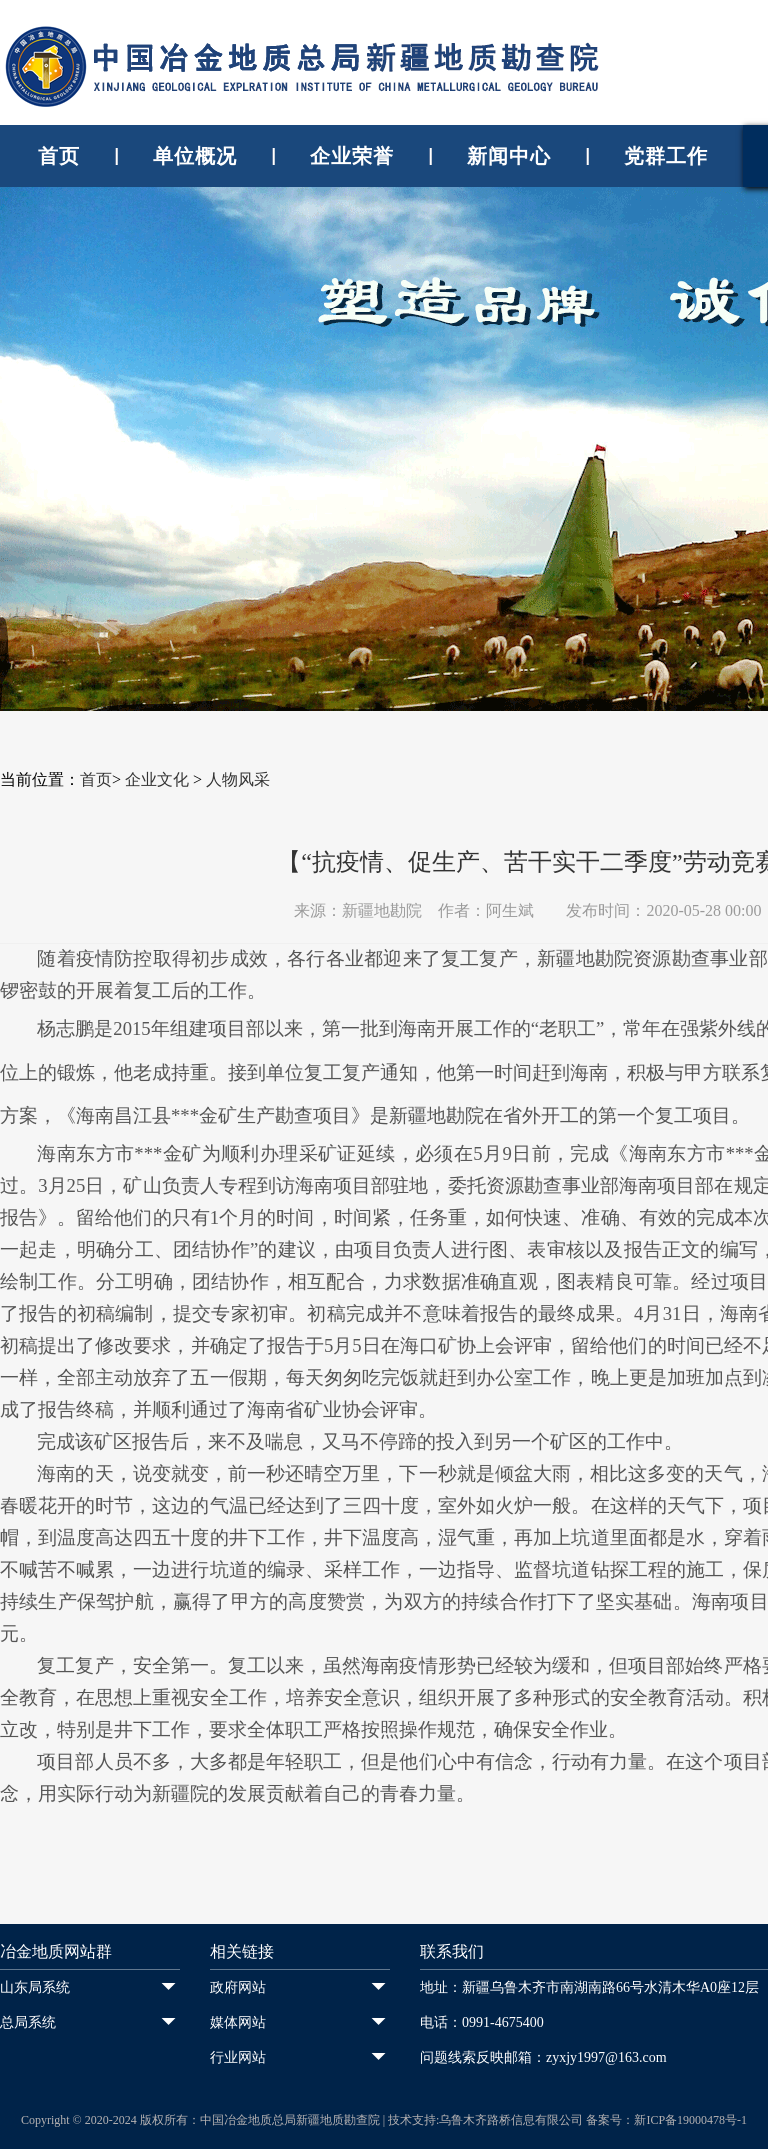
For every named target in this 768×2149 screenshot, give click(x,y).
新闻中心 (509, 156)
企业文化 (157, 779)
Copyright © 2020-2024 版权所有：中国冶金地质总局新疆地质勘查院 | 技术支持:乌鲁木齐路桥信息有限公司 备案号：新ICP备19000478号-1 (384, 2120)
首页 (59, 156)
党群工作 (666, 156)
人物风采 (238, 779)
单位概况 (195, 156)
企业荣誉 (352, 156)
